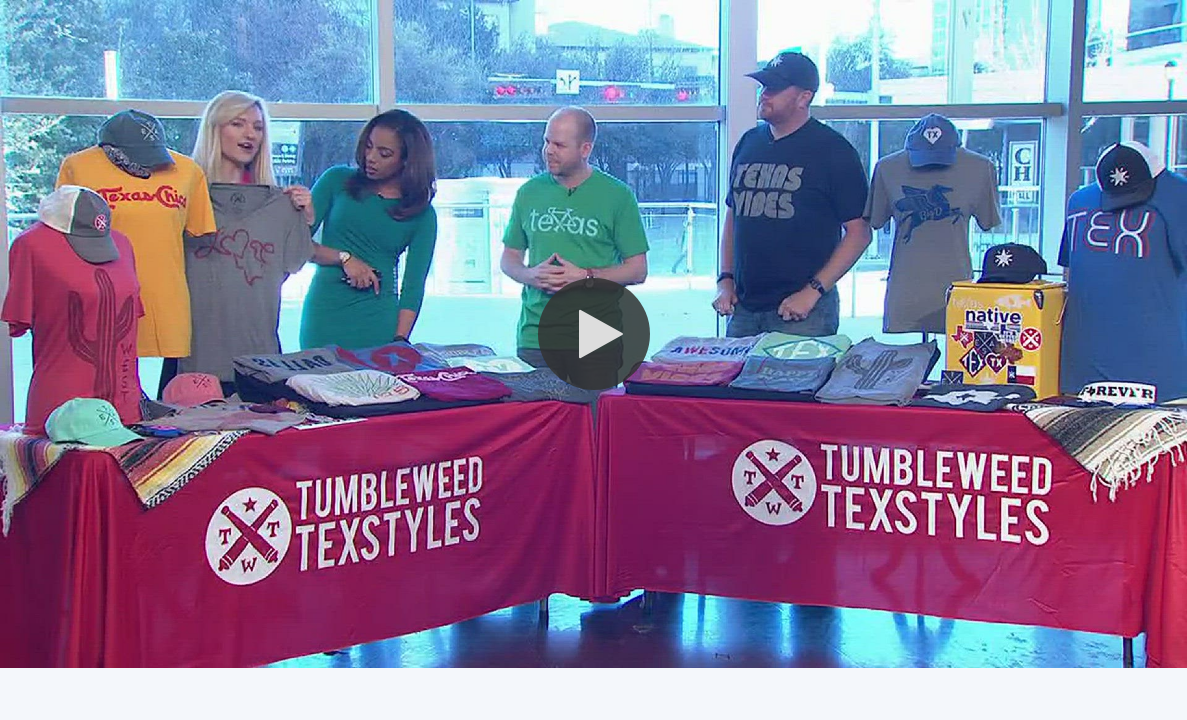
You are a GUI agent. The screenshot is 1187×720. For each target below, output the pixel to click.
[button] (594, 334)
